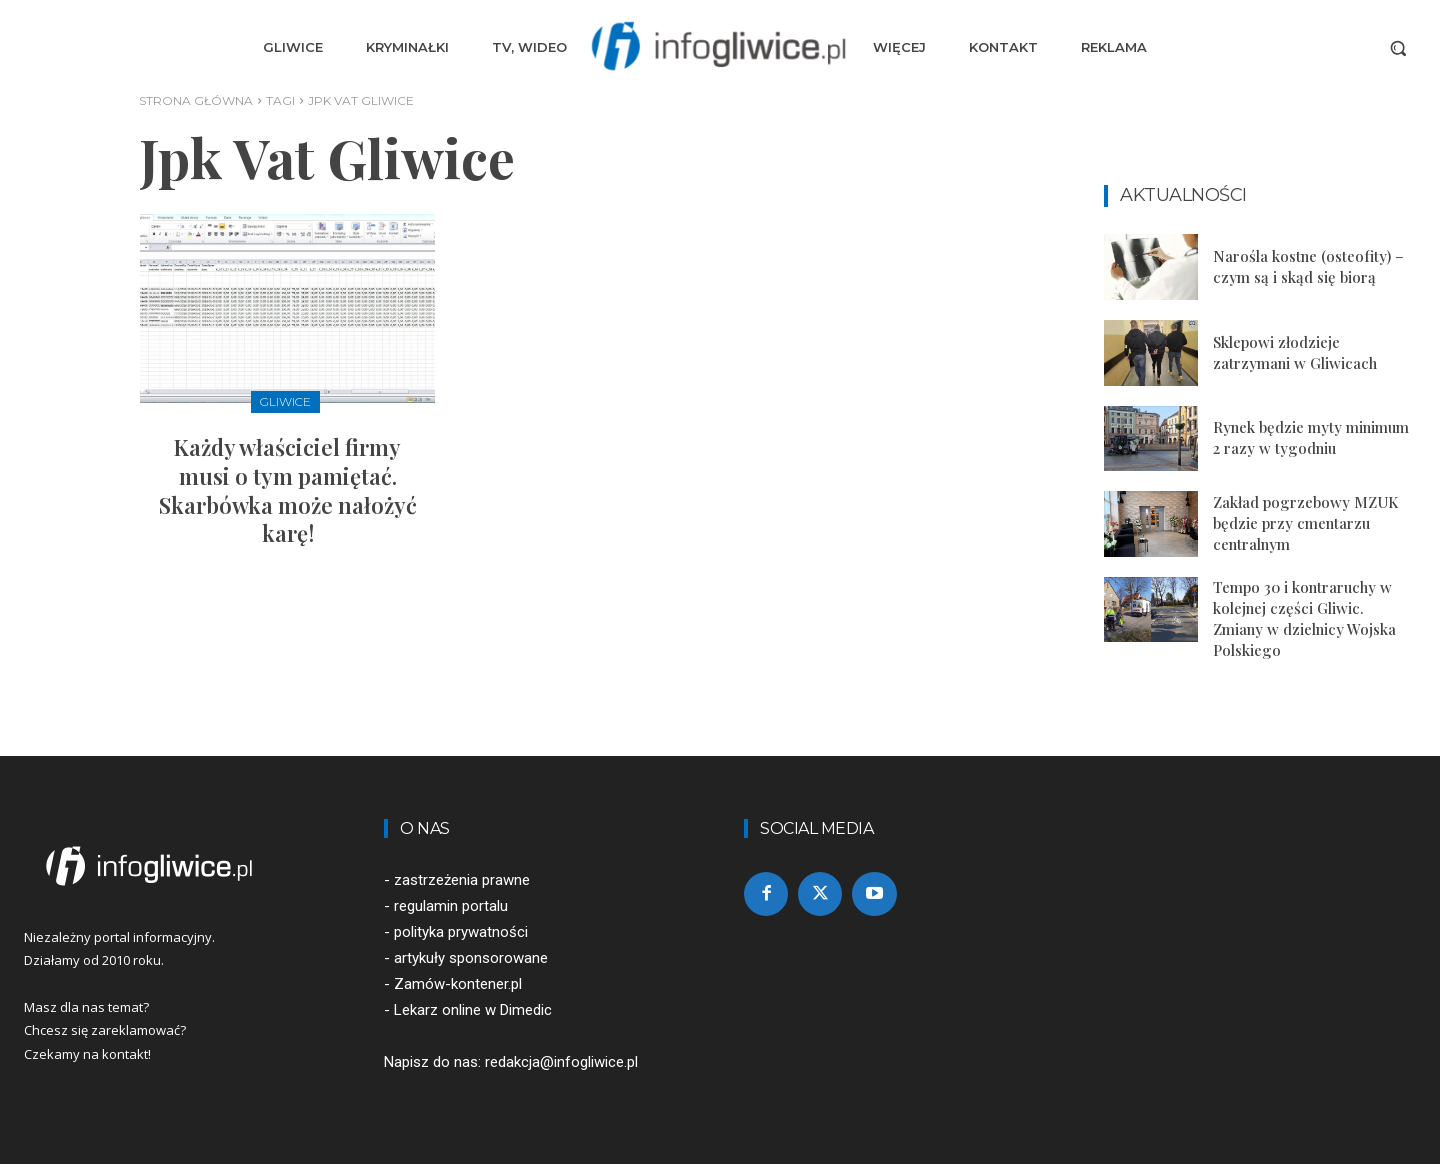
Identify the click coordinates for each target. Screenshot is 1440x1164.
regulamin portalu (451, 906)
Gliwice (285, 401)
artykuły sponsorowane (471, 958)
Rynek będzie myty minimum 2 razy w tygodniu (1311, 437)
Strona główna (196, 100)
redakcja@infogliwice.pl (561, 1062)
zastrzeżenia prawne (462, 880)
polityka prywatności (461, 932)
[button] (1398, 48)
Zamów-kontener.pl (458, 984)
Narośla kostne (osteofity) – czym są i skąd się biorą (1308, 266)
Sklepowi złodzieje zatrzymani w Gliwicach (1295, 352)
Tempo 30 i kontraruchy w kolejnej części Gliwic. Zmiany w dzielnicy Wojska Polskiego (1304, 618)
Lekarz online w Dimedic (473, 1010)
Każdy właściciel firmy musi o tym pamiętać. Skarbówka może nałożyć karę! (288, 490)
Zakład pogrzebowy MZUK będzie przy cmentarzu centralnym (1305, 523)
